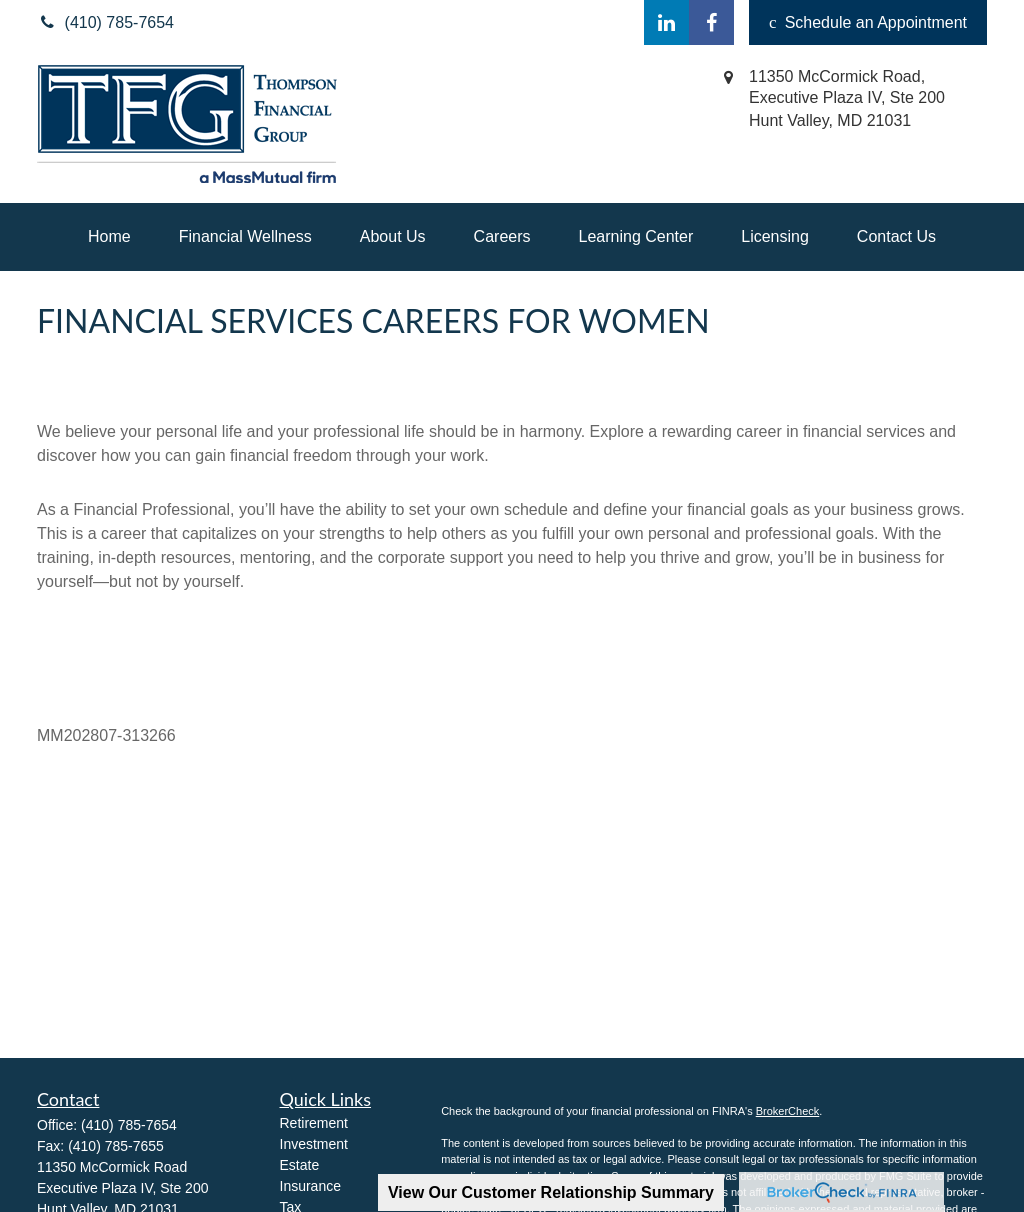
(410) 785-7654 (129, 1125)
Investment (314, 1144)
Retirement (314, 1123)
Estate (300, 1165)
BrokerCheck (788, 1111)
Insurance (310, 1186)
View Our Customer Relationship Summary (551, 1192)
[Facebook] (711, 22)
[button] (109, 237)
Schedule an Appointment (868, 23)
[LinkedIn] (666, 22)
